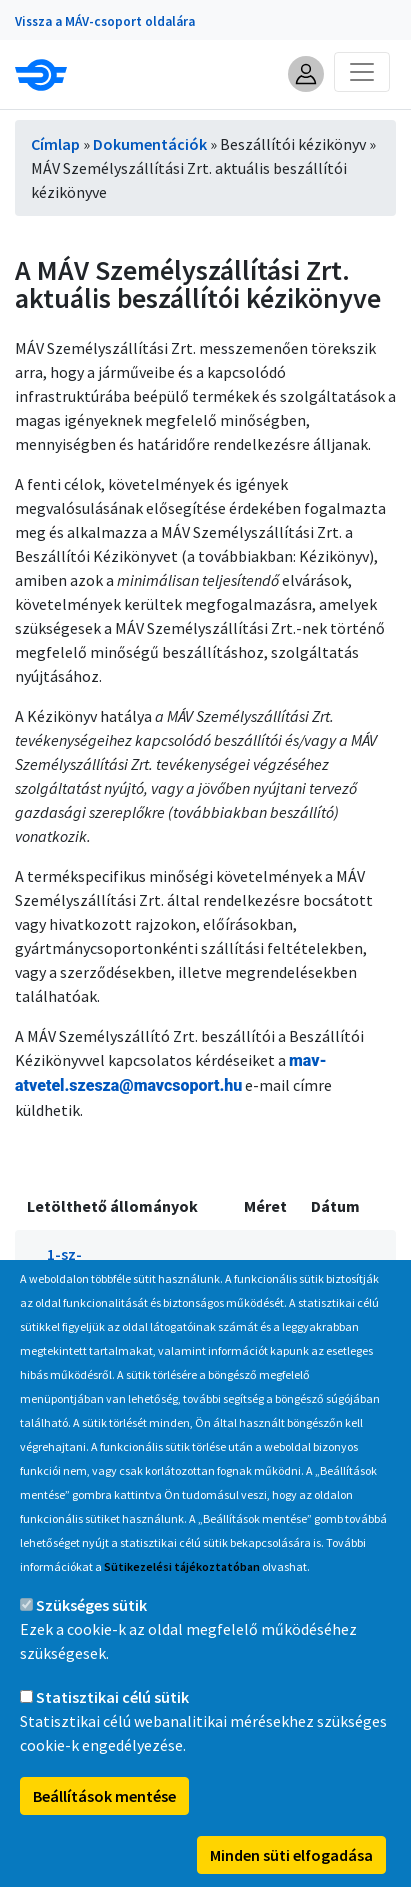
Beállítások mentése (104, 1816)
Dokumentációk (150, 144)
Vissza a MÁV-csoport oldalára (105, 21)
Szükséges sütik (91, 1625)
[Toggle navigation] (362, 72)
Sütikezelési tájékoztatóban (182, 1586)
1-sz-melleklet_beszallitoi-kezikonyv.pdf (124, 1278)
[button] (306, 74)
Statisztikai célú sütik (112, 1717)
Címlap (55, 144)
